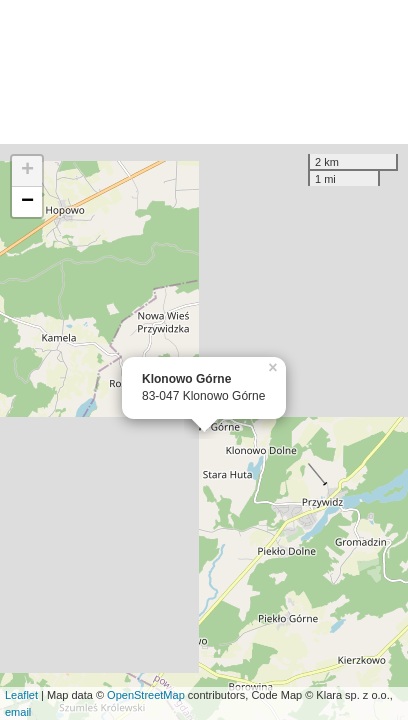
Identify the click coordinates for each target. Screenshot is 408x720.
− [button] (27, 202)
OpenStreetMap (146, 695)
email (18, 712)
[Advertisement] (204, 72)
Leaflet (21, 695)
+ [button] (27, 171)
